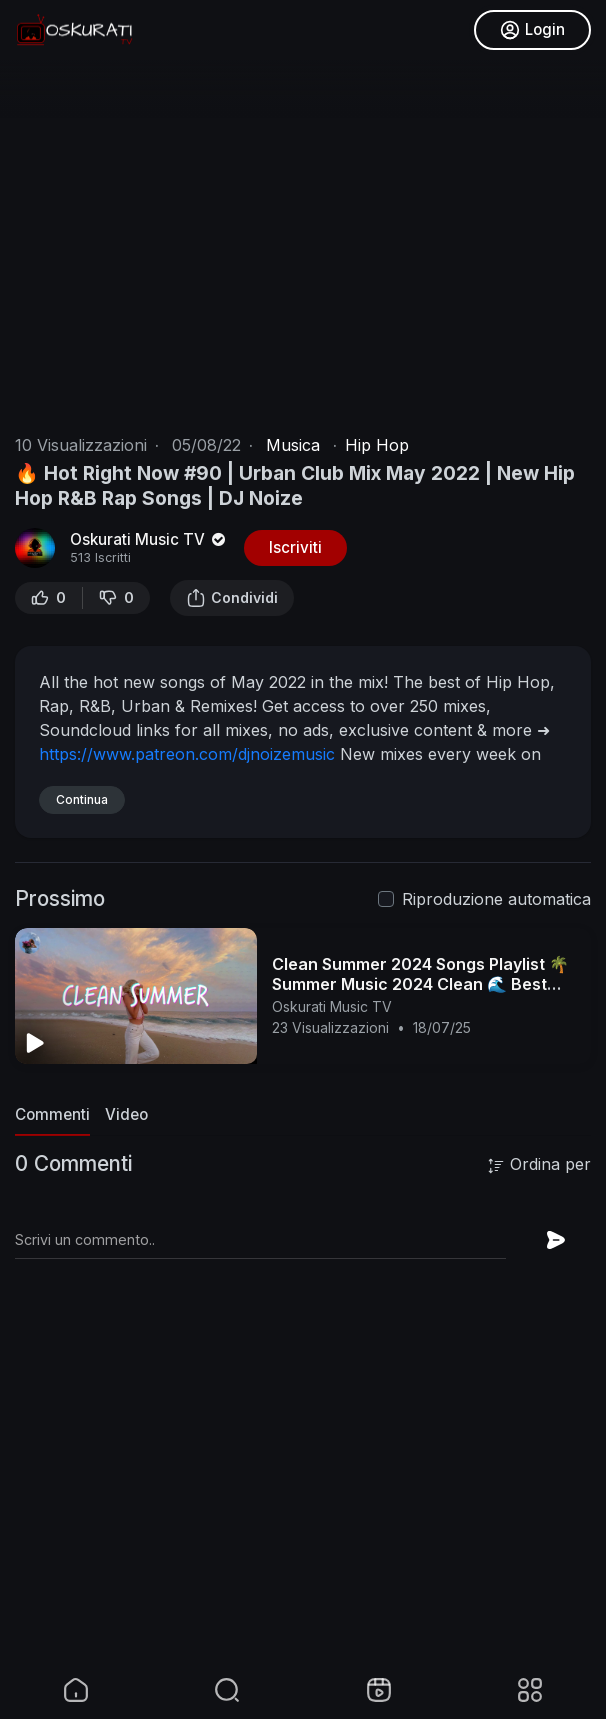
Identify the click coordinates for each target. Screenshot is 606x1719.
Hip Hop (377, 445)
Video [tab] (126, 1114)
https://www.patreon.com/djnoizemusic (187, 754)
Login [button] (532, 30)
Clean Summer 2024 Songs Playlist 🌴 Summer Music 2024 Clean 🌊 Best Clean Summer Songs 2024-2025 (420, 984)
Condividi (232, 598)
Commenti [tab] (52, 1114)
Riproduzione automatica (496, 899)
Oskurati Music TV (149, 539)
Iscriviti (295, 547)
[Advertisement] (303, 1519)
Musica (293, 445)
